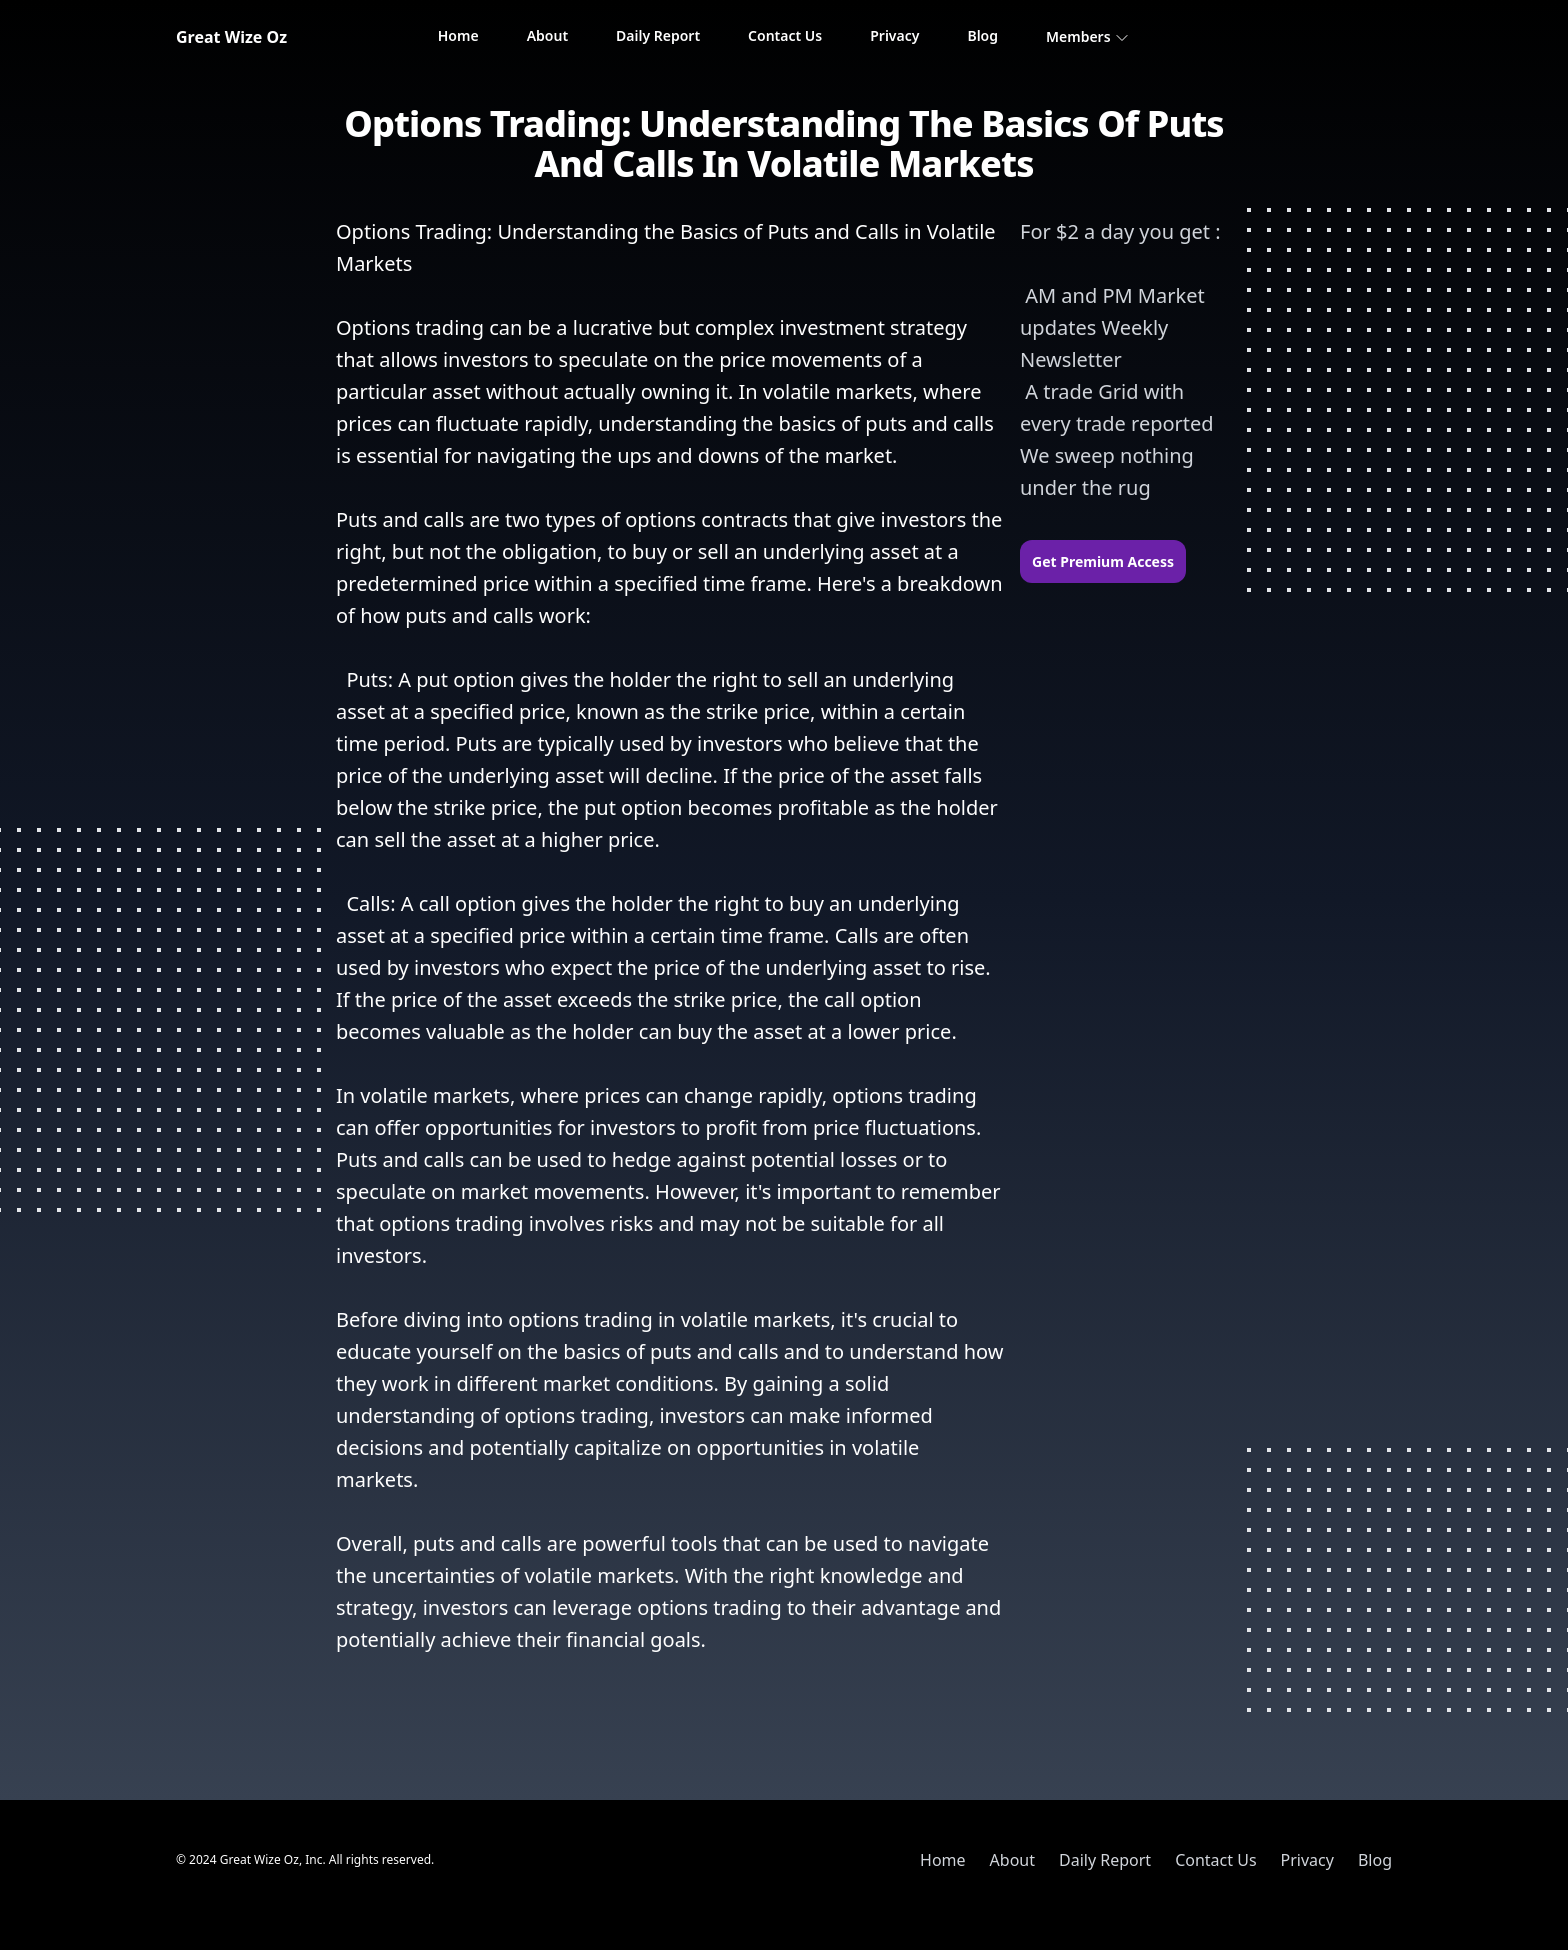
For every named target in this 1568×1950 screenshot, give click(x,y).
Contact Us (785, 35)
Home (458, 35)
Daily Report (658, 35)
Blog (982, 35)
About (547, 35)
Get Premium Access (1103, 561)
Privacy (894, 35)
